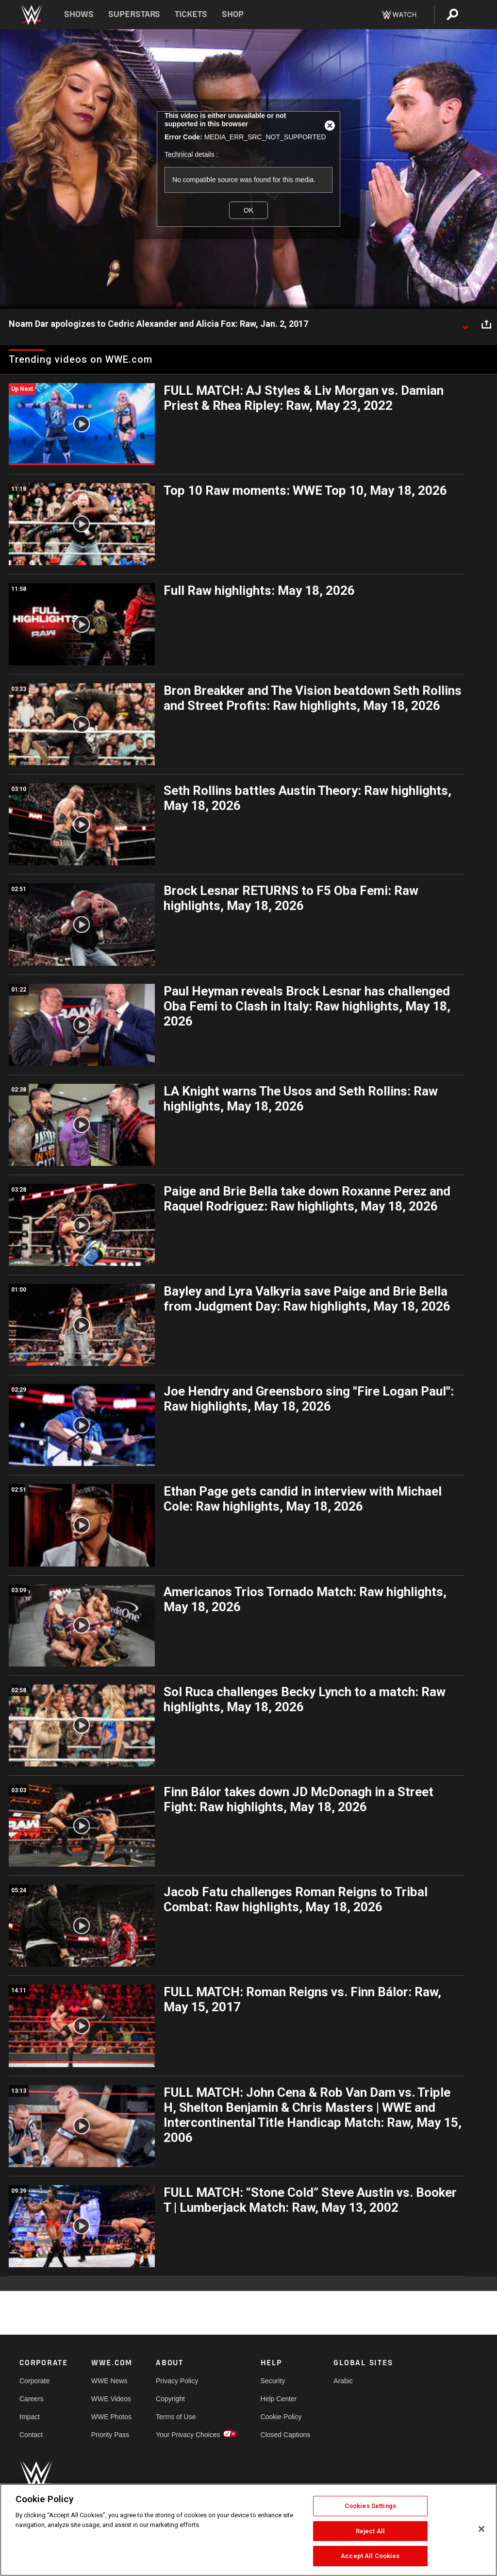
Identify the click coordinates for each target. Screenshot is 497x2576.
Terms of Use (176, 2417)
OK (248, 210)
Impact (29, 2417)
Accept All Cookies (370, 2555)
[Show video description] (465, 324)
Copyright (170, 2399)
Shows (79, 14)
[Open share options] (486, 324)
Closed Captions (286, 2435)
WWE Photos (111, 2417)
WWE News (109, 2381)
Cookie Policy (281, 2417)
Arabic (343, 2381)
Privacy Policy (177, 2381)
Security (273, 2381)
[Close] (481, 2529)
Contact (31, 2435)
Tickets (191, 14)
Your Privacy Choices (188, 2435)
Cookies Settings (370, 2505)
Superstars (134, 14)
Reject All (370, 2531)
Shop (233, 14)
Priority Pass (110, 2435)
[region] (248, 2530)
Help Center (279, 2399)
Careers (31, 2399)
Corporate (34, 2381)
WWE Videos (111, 2399)
